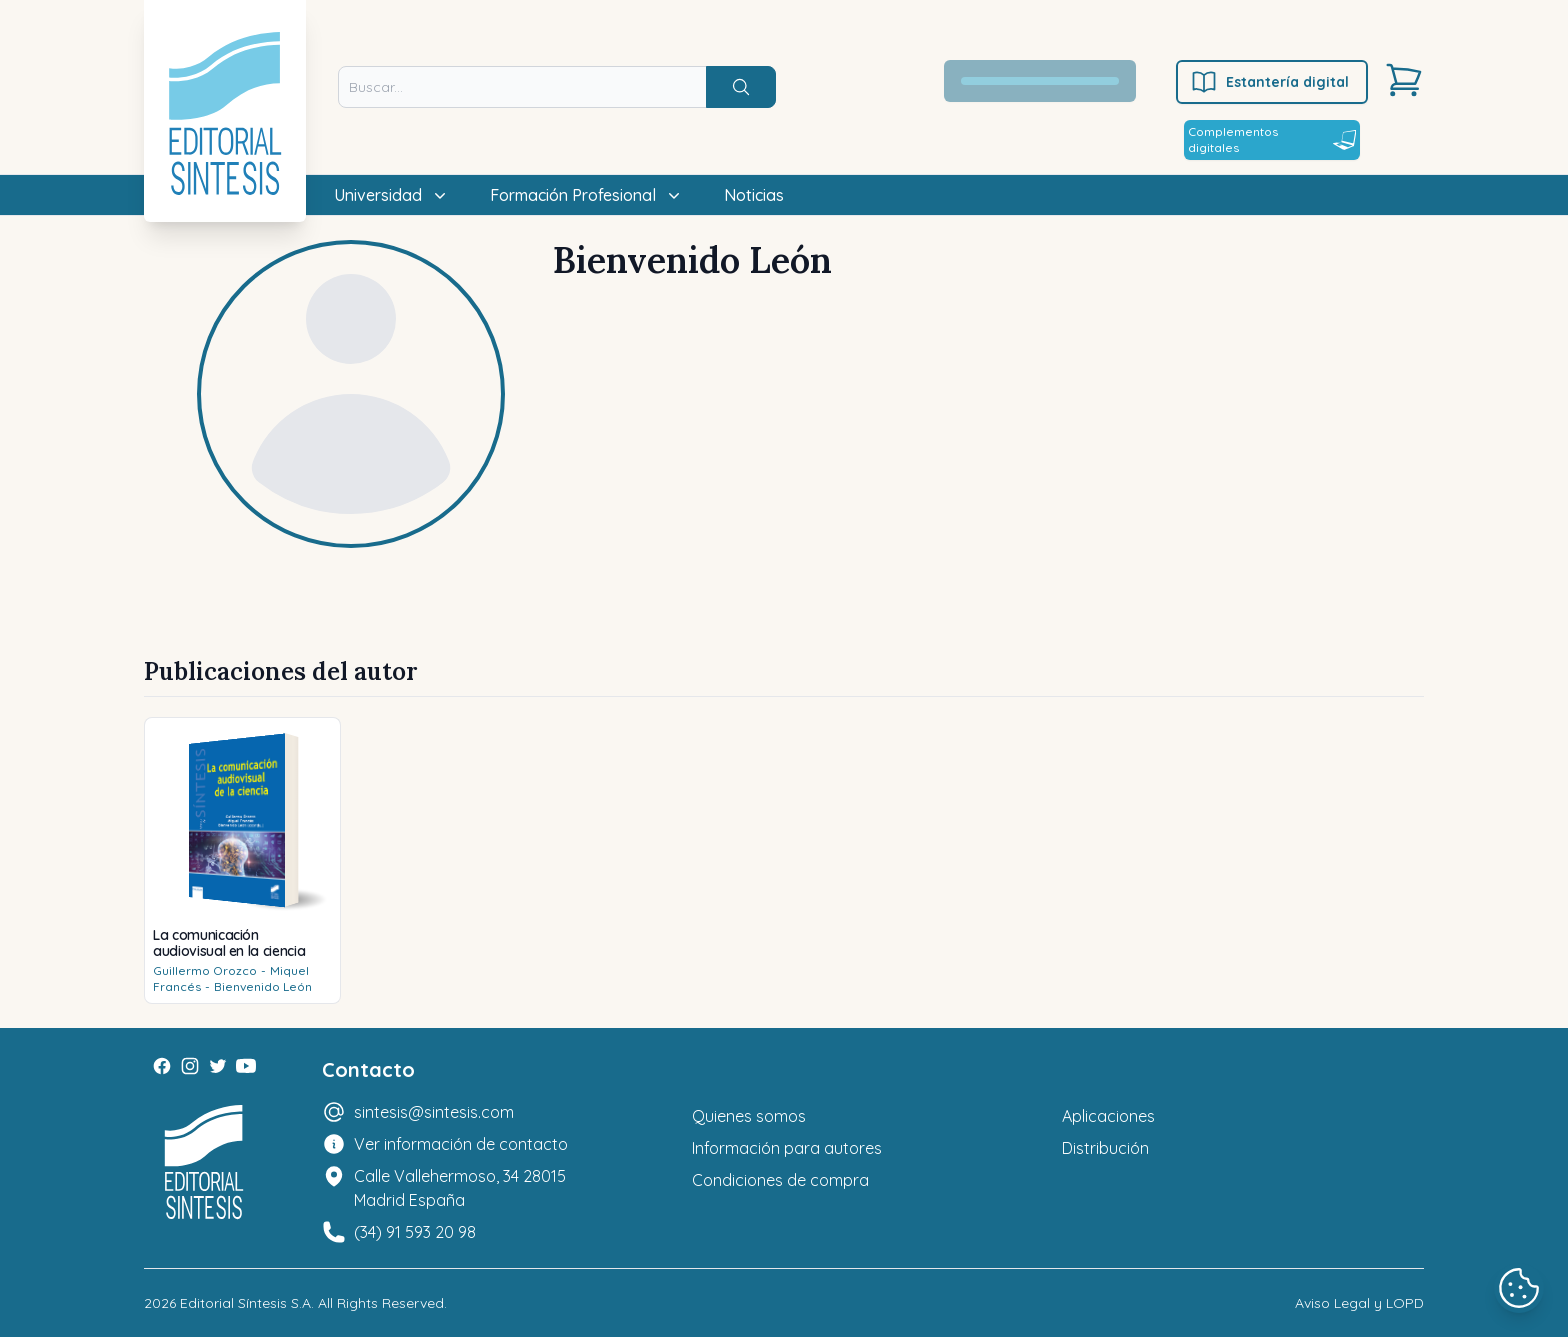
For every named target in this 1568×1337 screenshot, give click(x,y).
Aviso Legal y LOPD (1359, 1303)
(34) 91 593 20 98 (415, 1232)
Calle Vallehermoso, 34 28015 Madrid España (460, 1188)
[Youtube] (246, 1066)
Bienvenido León (263, 986)
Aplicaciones (1108, 1116)
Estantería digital (1269, 82)
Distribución (1105, 1148)
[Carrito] (1404, 80)
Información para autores (787, 1148)
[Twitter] (218, 1066)
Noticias (754, 195)
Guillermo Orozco (205, 970)
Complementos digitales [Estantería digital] (1272, 139)
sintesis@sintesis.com (434, 1112)
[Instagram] (190, 1066)
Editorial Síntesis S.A (245, 1303)
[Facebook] (162, 1066)
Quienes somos (749, 1116)
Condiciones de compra (780, 1180)
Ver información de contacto (461, 1144)
